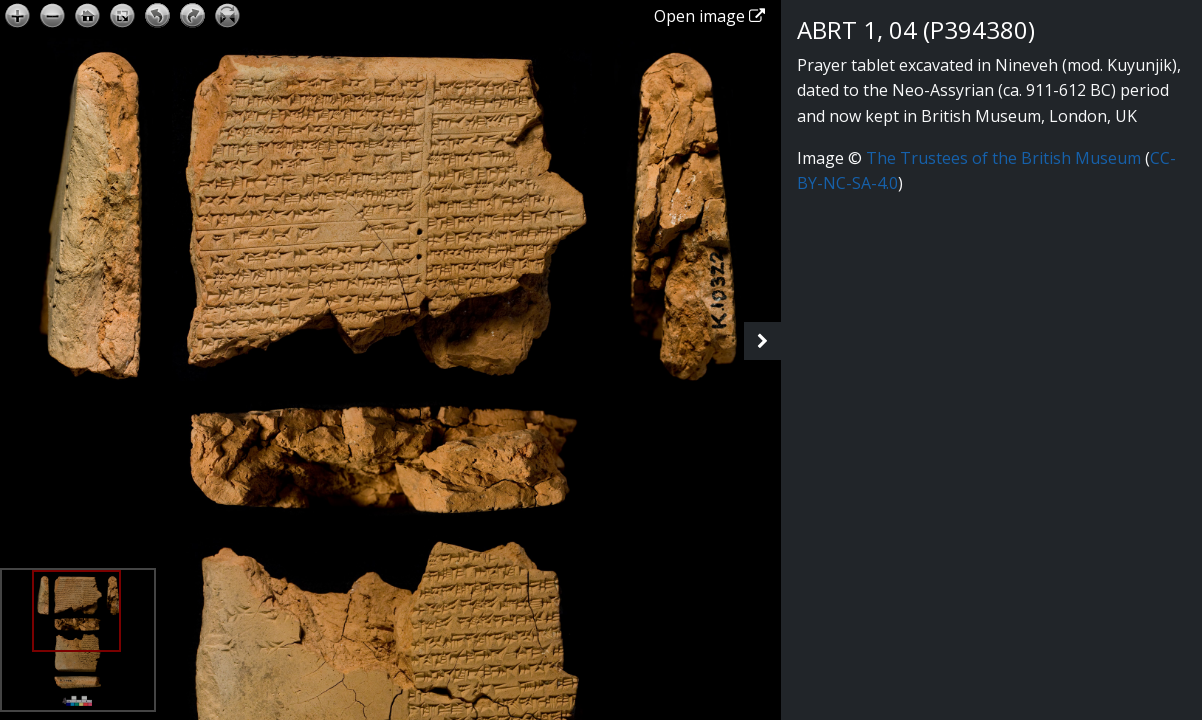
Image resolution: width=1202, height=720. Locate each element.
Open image (709, 16)
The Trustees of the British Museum (1003, 158)
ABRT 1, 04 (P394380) (916, 29)
